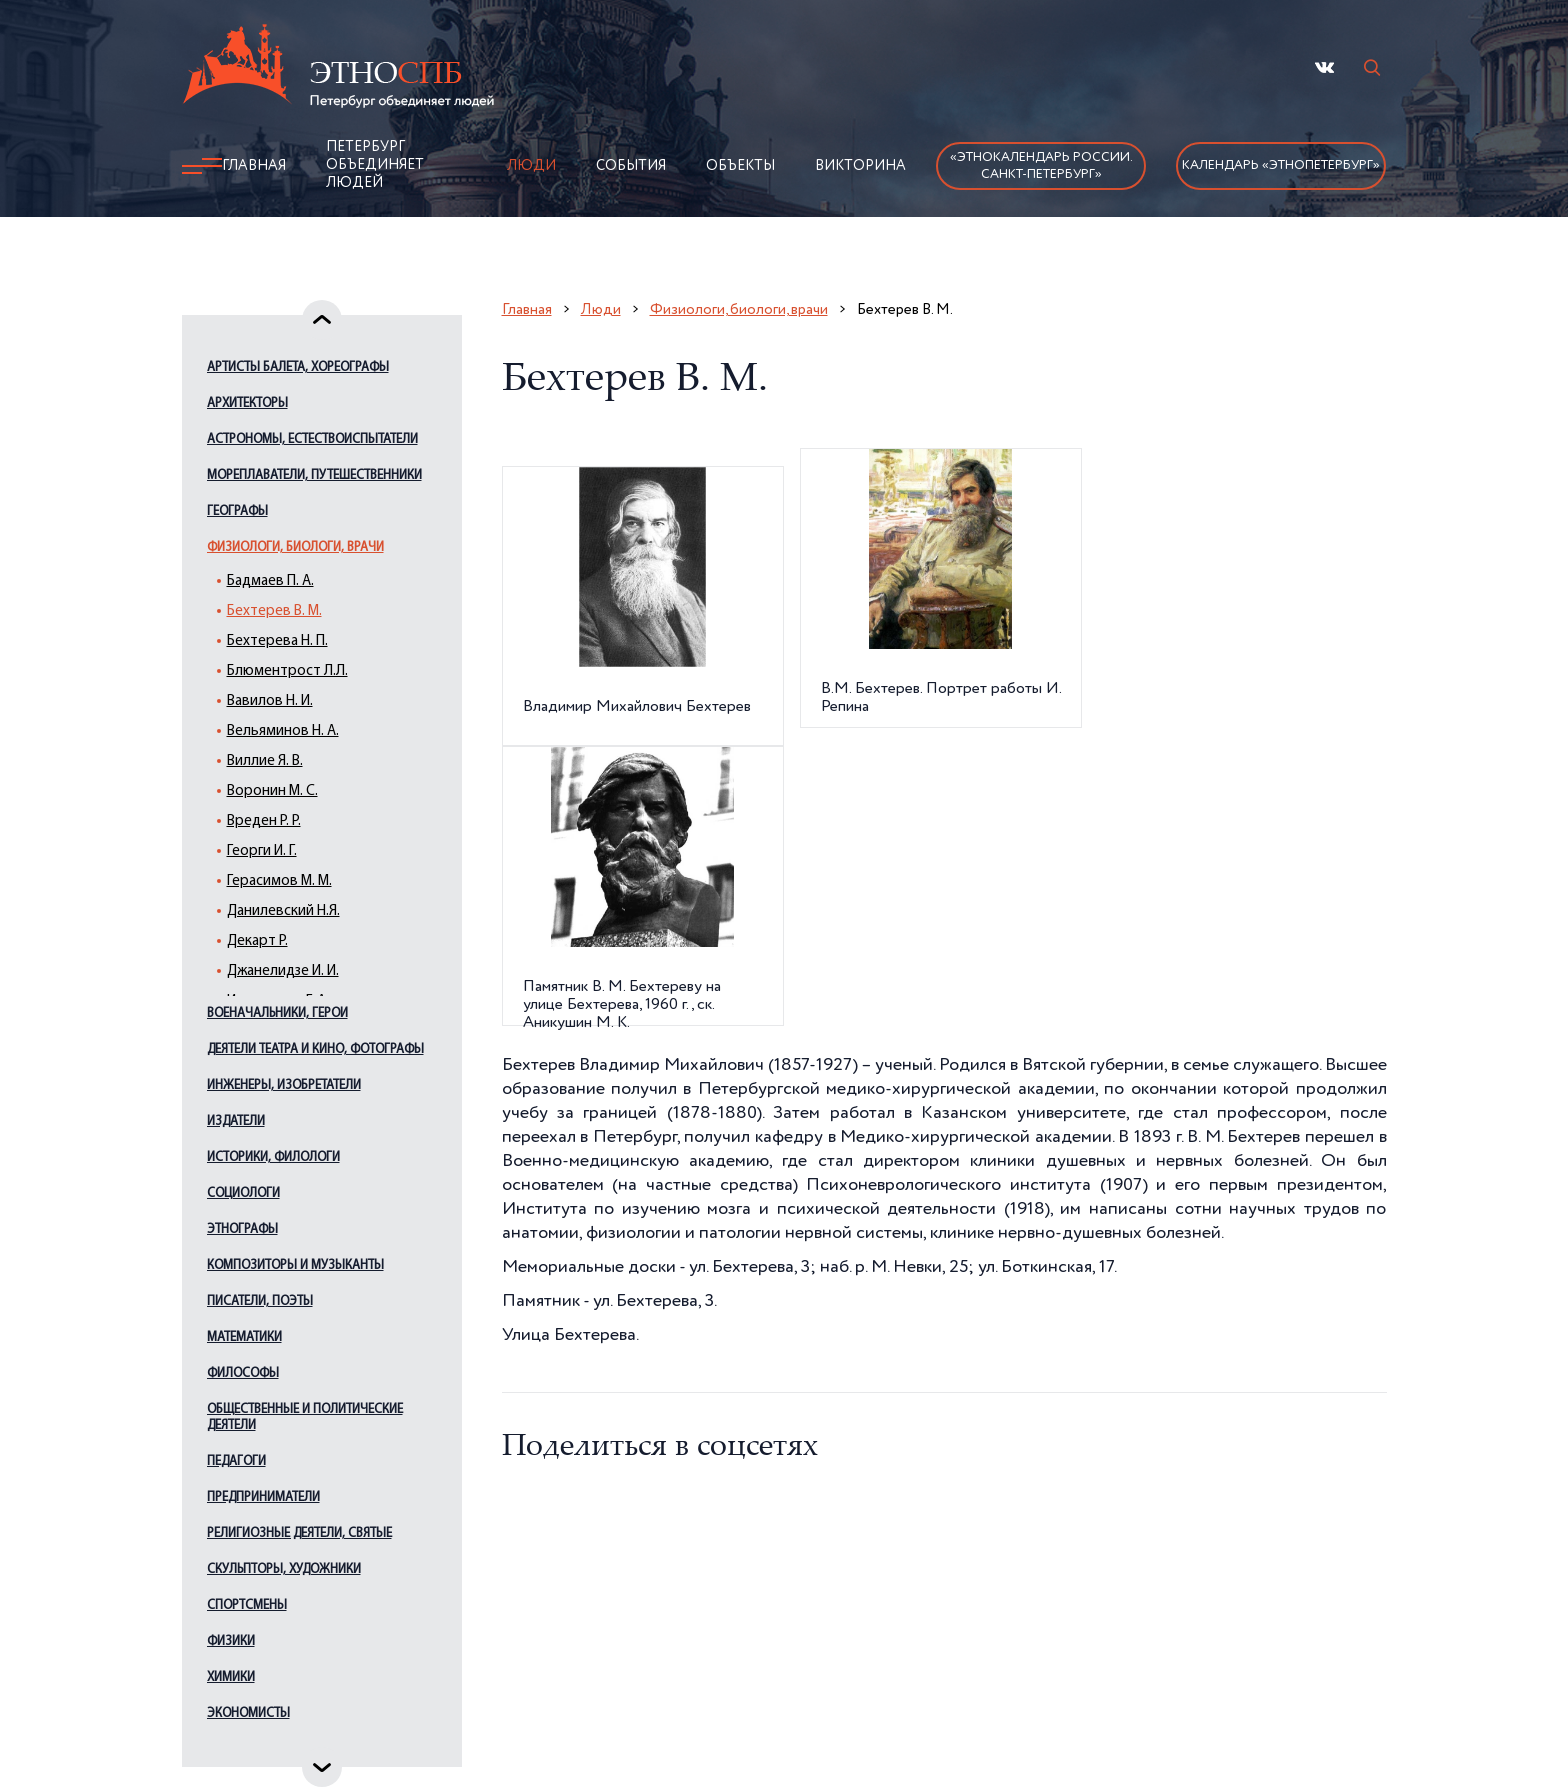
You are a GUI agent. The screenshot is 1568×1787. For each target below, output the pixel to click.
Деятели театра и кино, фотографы (315, 1049)
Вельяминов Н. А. (283, 731)
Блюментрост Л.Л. (287, 671)
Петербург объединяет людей (375, 165)
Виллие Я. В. (265, 761)
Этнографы (242, 1229)
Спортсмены (247, 1605)
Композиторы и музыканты (295, 1265)
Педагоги (236, 1461)
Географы (237, 511)
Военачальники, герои (277, 1013)
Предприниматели (263, 1497)
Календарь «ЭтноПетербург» (1281, 165)
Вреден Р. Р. (264, 821)
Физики (231, 1641)
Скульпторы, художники (284, 1569)
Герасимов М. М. (279, 881)
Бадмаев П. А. (270, 581)
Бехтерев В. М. (274, 611)
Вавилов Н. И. (270, 701)
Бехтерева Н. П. (277, 641)
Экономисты (248, 1713)
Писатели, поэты (260, 1301)
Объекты (740, 166)
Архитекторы (247, 403)
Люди (531, 166)
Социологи (243, 1193)
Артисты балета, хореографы (298, 367)
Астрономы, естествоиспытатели (312, 439)
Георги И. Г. (262, 851)
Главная (254, 166)
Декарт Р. (257, 941)
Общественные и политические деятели (305, 1417)
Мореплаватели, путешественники (314, 475)
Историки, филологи (273, 1157)
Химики (231, 1677)
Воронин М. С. (272, 791)
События (631, 166)
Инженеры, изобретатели (284, 1085)
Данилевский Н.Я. (283, 911)
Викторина (860, 166)
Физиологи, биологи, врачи (295, 547)
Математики (244, 1337)
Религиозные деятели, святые (299, 1533)
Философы (243, 1373)
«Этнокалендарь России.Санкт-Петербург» (1041, 166)
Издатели (236, 1121)
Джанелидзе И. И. (283, 971)
